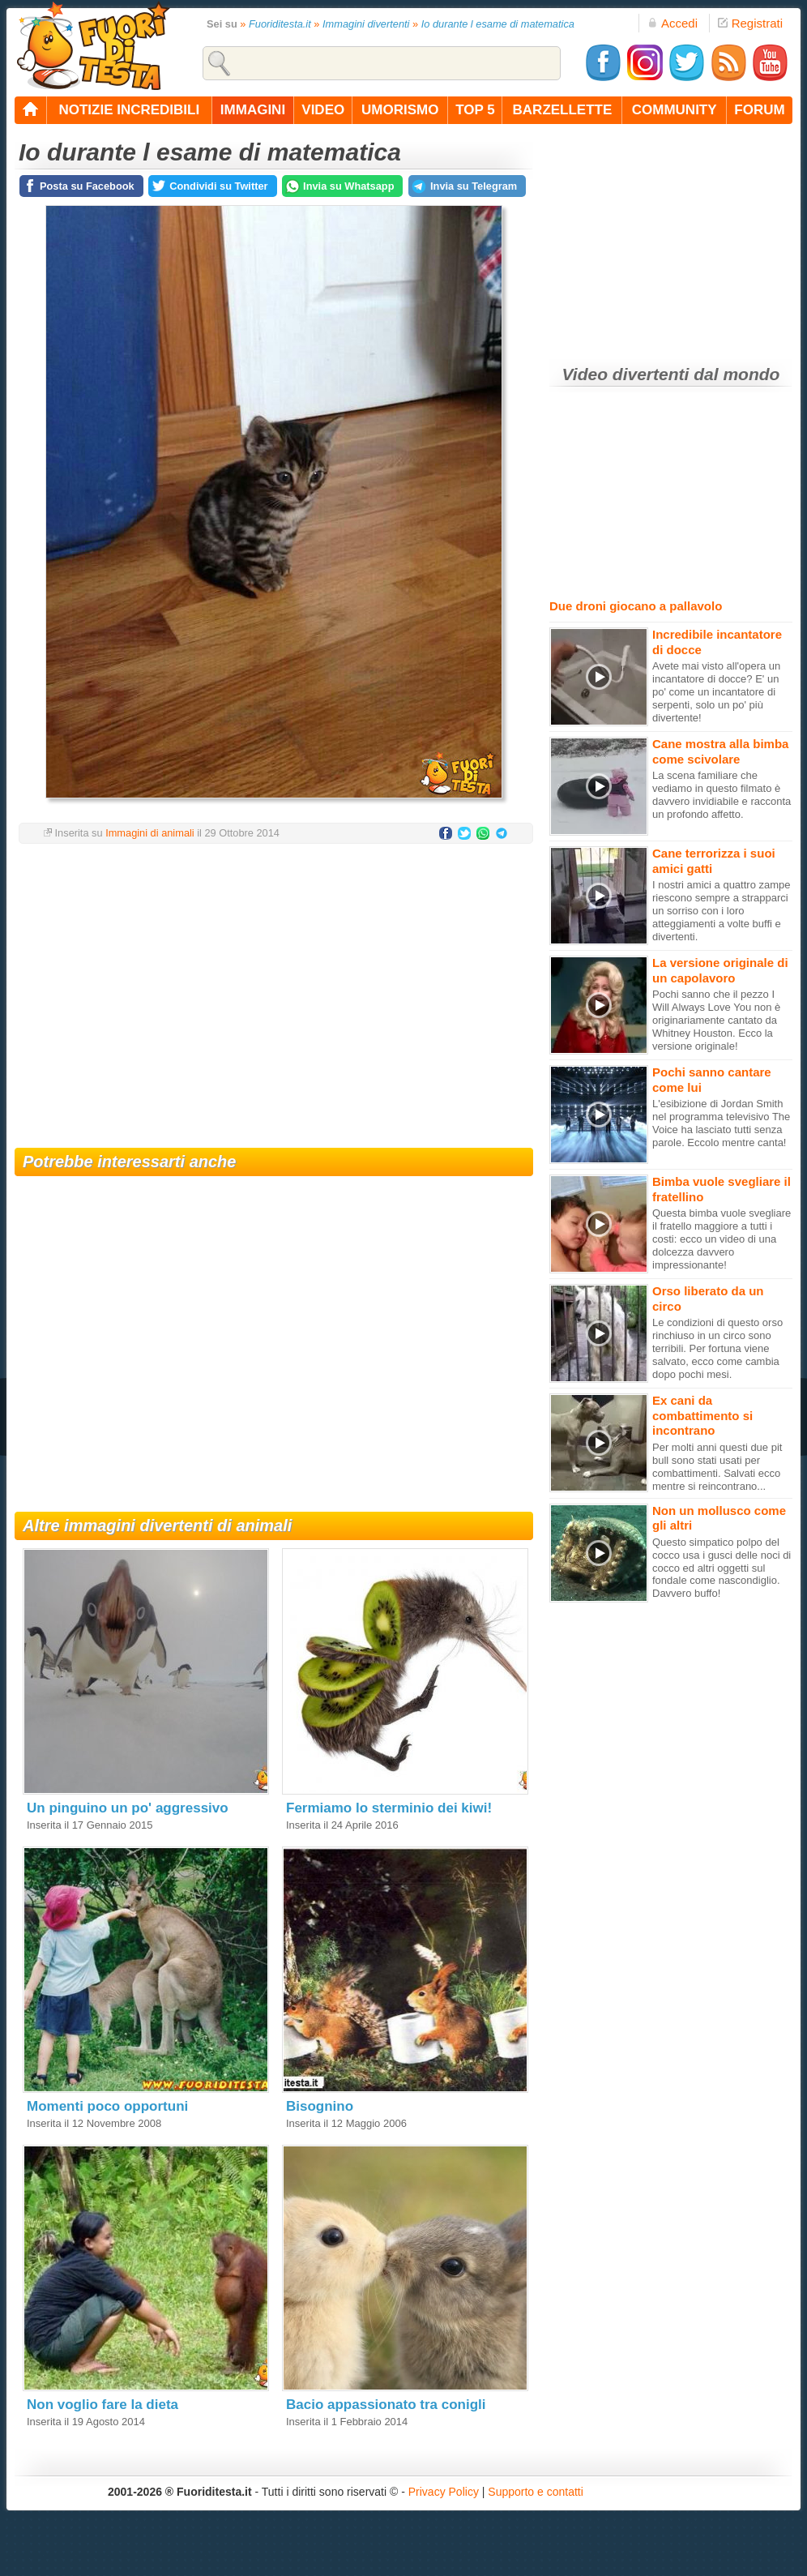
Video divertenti (626, 374)
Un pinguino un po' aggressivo (127, 1808)
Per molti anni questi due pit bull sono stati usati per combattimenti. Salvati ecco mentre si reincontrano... (717, 1466)
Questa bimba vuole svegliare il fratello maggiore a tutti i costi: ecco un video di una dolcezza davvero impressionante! (721, 1239)
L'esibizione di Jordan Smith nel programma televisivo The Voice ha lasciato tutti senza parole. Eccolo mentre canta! (721, 1123)
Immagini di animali (149, 833)
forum (759, 110)
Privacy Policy (443, 2491)
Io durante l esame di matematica (497, 24)
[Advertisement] (274, 985)
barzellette (563, 110)
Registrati (750, 23)
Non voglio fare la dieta (102, 2404)
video (322, 110)
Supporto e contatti (535, 2491)
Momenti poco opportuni (107, 2106)
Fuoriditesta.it (280, 24)
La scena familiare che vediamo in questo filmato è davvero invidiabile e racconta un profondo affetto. (721, 794)
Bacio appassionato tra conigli (386, 2404)
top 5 (475, 110)
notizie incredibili (128, 110)
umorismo (399, 110)
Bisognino (319, 2106)
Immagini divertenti (365, 24)
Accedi (672, 23)
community (674, 110)
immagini (252, 110)
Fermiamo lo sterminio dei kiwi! (389, 1808)
